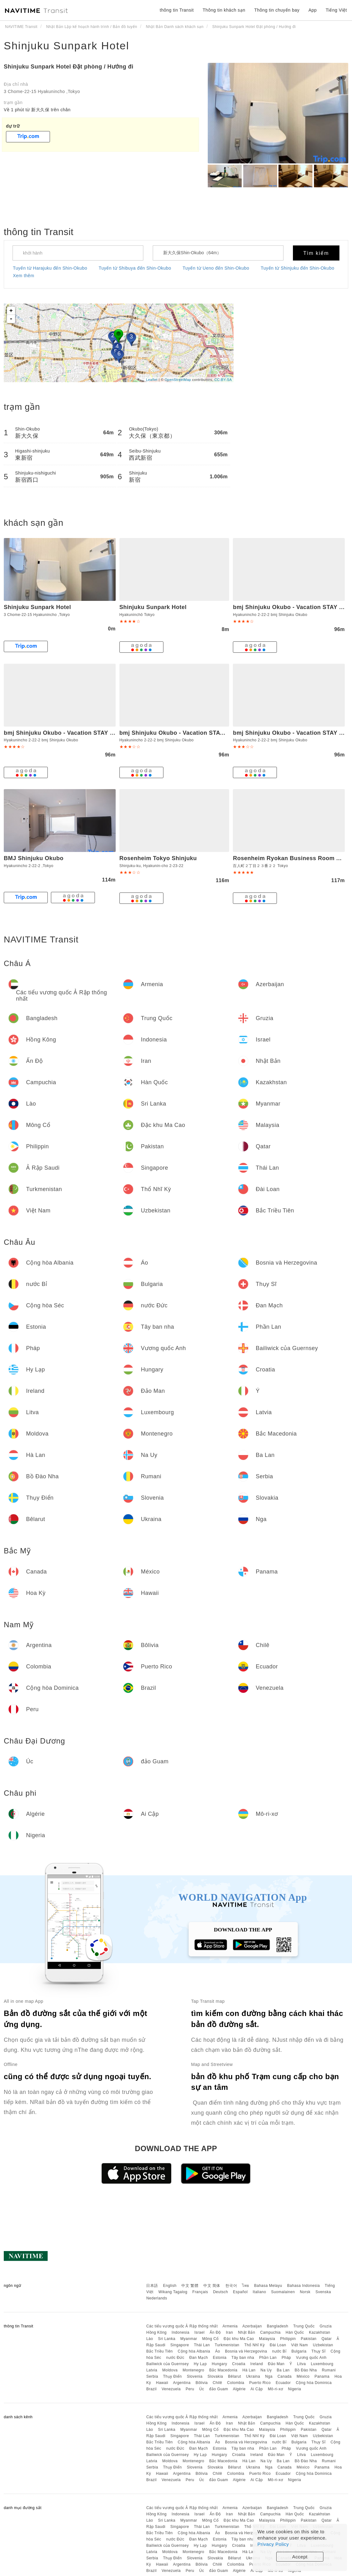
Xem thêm (23, 275)
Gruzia (326, 2326)
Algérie (239, 2389)
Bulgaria (298, 2351)
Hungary (219, 2364)
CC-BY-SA (223, 380)
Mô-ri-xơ (275, 2389)
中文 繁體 (189, 2285)
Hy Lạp (200, 2364)
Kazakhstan (319, 2332)
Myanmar (188, 2339)
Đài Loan (278, 2345)
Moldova (170, 2370)
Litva (301, 2364)
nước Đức (175, 2357)
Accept (300, 2556)
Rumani (329, 2370)
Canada (285, 2376)
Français (200, 2292)
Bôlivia (201, 2383)
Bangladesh (277, 2326)
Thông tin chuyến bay (277, 10)
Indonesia (181, 2332)
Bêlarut (234, 2376)
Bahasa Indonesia (303, 2285)
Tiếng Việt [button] (336, 10)
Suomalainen (283, 2292)
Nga (269, 2376)
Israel (200, 2332)
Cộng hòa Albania (194, 2351)
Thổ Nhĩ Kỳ (254, 2345)
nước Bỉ (279, 2351)
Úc (201, 2389)
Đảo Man (276, 2364)
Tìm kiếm (316, 253)
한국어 (231, 2285)
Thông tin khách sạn (224, 10)
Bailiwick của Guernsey (167, 2364)
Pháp (286, 2357)
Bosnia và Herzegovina (246, 2351)
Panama (322, 2376)
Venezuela (171, 2389)
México (303, 2376)
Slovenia (194, 2376)
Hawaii (162, 2383)
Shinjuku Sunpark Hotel (66, 46)
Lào (149, 2339)
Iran (229, 2332)
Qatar (327, 2339)
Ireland (256, 2364)
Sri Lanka (166, 2339)
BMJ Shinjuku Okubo (33, 858)
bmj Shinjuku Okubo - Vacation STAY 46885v (66, 733)
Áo (217, 2351)
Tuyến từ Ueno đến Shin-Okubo (216, 268)
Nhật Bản (246, 2332)
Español (240, 2292)
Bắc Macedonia (223, 2370)
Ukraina (253, 2376)
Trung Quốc (304, 2326)
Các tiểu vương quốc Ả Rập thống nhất (181, 2326)
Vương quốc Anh (311, 2357)
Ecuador (283, 2383)
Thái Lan (202, 2345)
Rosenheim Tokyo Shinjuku (158, 858)
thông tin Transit (177, 10)
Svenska (323, 2292)
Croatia (238, 2364)
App (312, 10)
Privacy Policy (273, 2544)
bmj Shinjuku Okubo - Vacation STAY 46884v (182, 733)
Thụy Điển (172, 2376)
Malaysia (267, 2339)
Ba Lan (283, 2370)
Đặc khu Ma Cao (239, 2339)
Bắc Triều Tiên (159, 2351)
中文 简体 (211, 2285)
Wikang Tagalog (172, 2292)
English (170, 2285)
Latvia (151, 2370)
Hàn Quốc (295, 2332)
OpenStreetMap (178, 380)
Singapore (179, 2345)
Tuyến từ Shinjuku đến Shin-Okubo (297, 268)
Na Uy (266, 2370)
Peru (190, 2389)
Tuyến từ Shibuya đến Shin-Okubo (135, 268)
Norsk (305, 2292)
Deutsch (220, 2292)
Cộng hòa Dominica (314, 2383)
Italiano (259, 2292)
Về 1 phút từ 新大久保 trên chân (37, 109)
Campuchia (270, 2332)
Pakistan (308, 2339)
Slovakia (215, 2376)
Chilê (217, 2383)
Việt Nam (299, 2345)
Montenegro (193, 2370)
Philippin (288, 2339)
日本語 (152, 2285)
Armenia (230, 2326)
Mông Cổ (210, 2339)
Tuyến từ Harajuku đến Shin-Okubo (50, 268)
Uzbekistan (323, 2345)
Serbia (152, 2376)
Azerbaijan (252, 2326)
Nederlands (156, 2298)
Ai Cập (256, 2389)
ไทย (245, 2285)
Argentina (181, 2383)
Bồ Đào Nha (305, 2370)
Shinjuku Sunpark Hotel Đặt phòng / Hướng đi (68, 66)
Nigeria (294, 2389)
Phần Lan (268, 2357)
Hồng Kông (156, 2332)
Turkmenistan (227, 2345)
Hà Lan (249, 2370)
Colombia (236, 2383)
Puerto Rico (260, 2383)
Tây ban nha (242, 2357)
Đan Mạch (198, 2357)
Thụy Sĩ (318, 2351)
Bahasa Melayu (268, 2285)
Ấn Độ (215, 2332)
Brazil (151, 2389)
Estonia (220, 2357)
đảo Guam (218, 2389)
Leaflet (152, 380)
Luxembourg (322, 2364)
